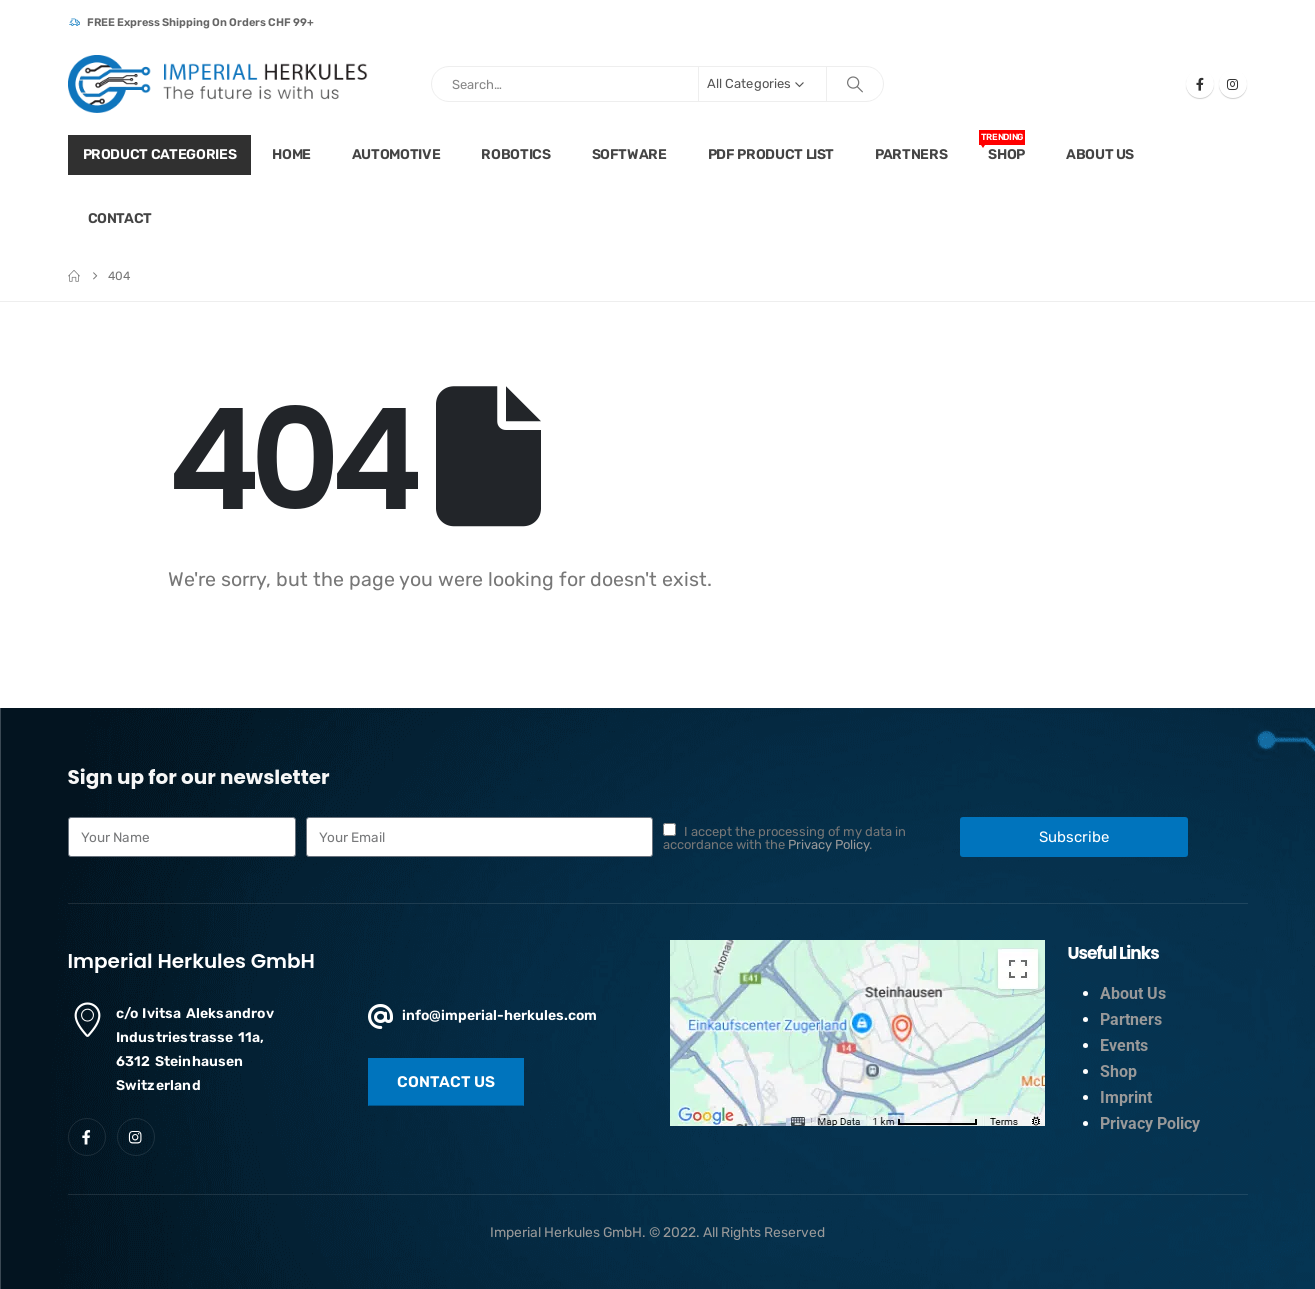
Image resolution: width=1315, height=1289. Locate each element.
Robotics (515, 154)
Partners (911, 154)
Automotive (396, 154)
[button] (446, 1082)
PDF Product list (771, 154)
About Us (1100, 154)
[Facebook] (1200, 84)
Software (629, 154)
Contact (120, 218)
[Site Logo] (218, 84)
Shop (1002, 146)
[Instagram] (1233, 84)
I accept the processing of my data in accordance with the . (784, 838)
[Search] (855, 84)
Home (291, 154)
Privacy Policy (828, 844)
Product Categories (160, 154)
